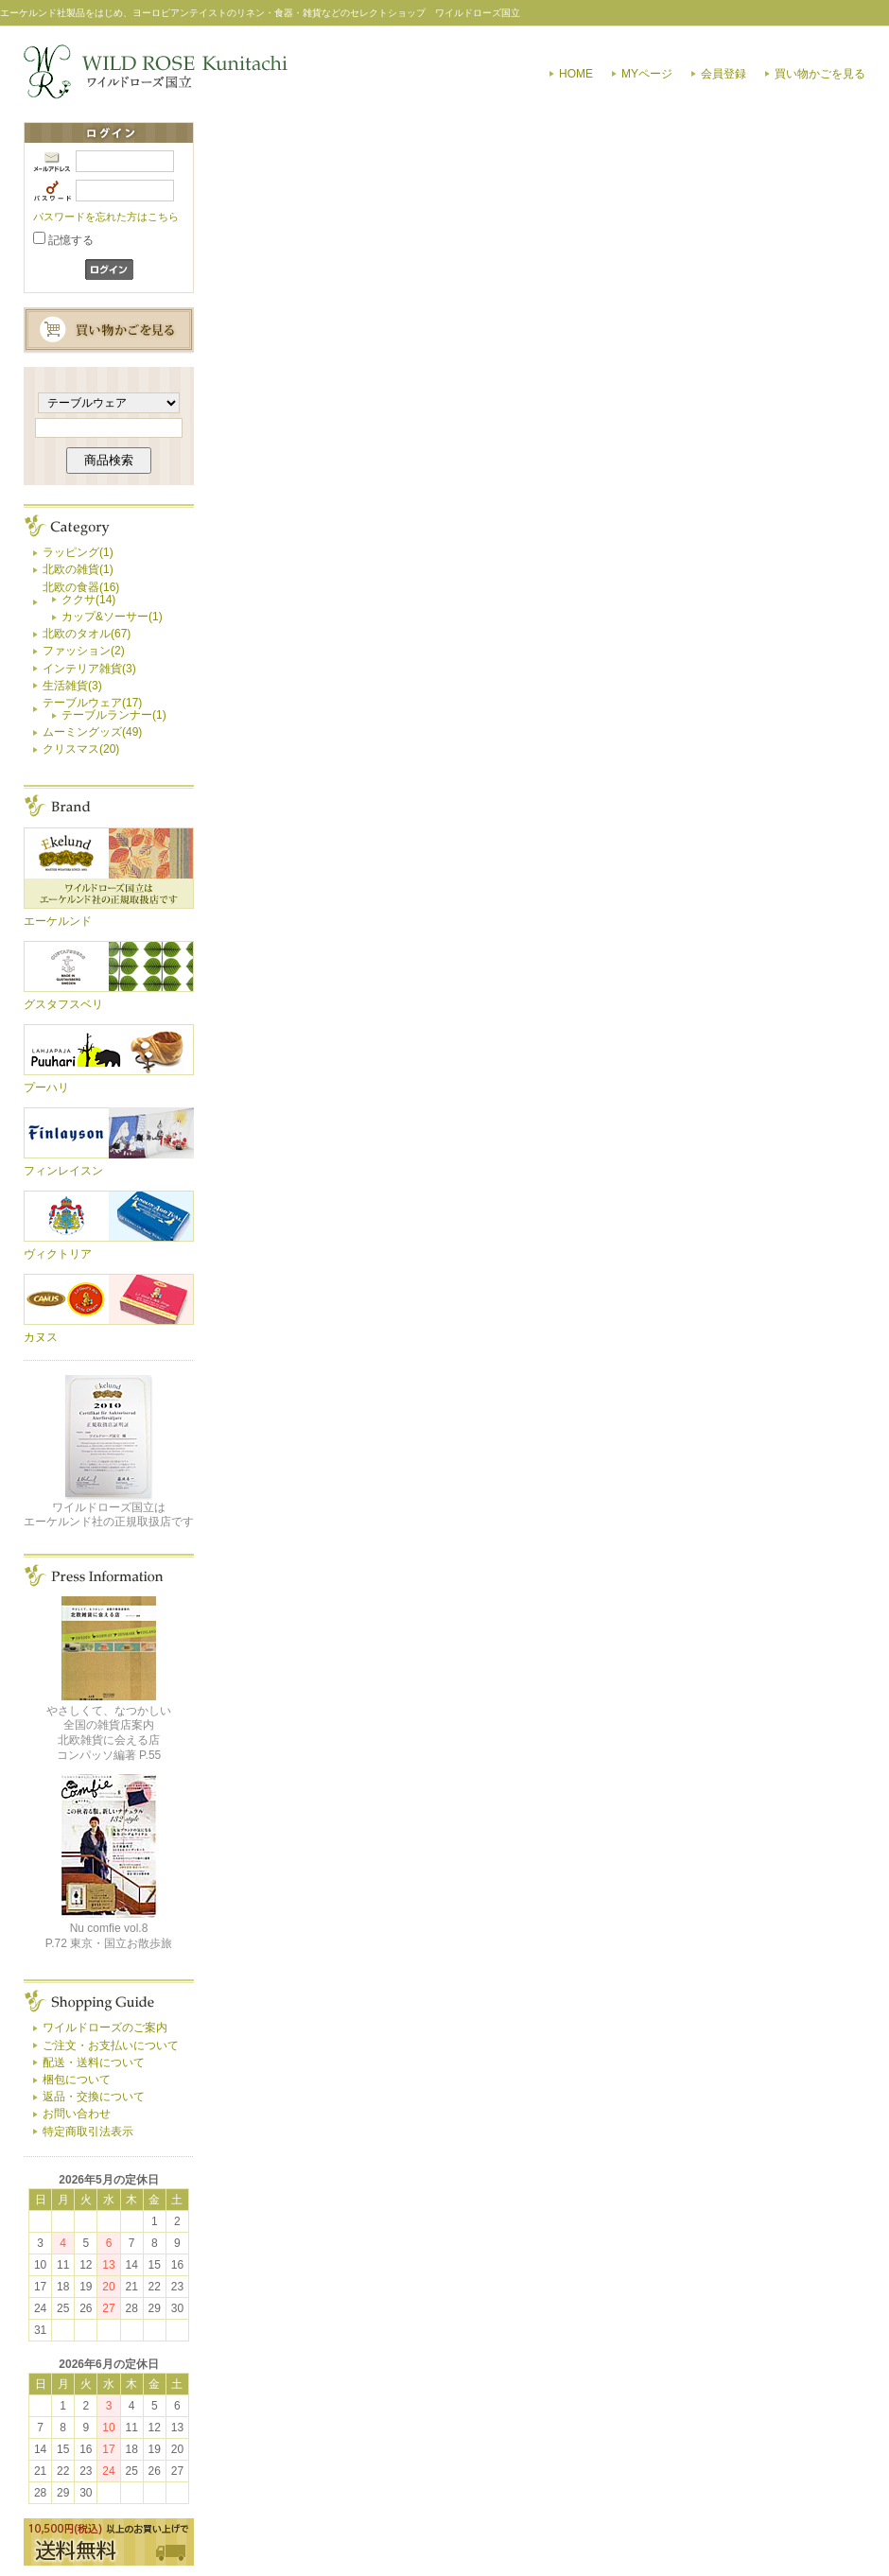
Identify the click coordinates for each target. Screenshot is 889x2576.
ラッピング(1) (78, 552)
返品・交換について (94, 2096)
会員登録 (723, 73)
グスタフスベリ (63, 1004)
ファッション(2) (84, 650)
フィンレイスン (63, 1170)
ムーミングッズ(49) (92, 732)
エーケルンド (58, 921)
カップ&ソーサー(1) (112, 616)
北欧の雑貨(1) (78, 569)
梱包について (77, 2079)
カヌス (41, 1337)
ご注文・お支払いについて (111, 2045)
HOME (576, 73)
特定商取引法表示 (88, 2131)
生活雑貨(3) (72, 685)
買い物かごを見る (820, 73)
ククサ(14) (88, 599)
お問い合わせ (77, 2113)
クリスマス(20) (81, 749)
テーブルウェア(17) (92, 702)
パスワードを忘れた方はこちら (106, 216)
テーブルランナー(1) (113, 715)
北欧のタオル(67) (87, 633)
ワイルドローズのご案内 (105, 2027)
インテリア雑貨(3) (89, 668)
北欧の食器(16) (81, 587)
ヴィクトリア (58, 1254)
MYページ (646, 73)
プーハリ (46, 1087)
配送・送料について (94, 2062)
